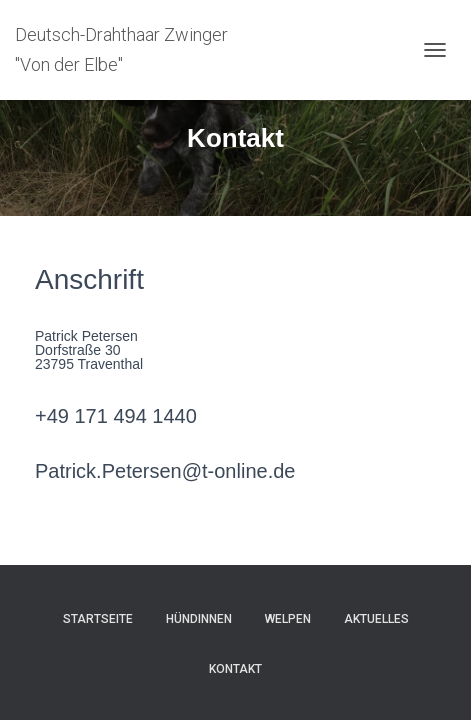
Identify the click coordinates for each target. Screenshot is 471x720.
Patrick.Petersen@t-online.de (165, 471)
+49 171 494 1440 (116, 416)
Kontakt (235, 669)
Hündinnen (199, 619)
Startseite (98, 619)
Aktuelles (376, 619)
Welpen (288, 619)
